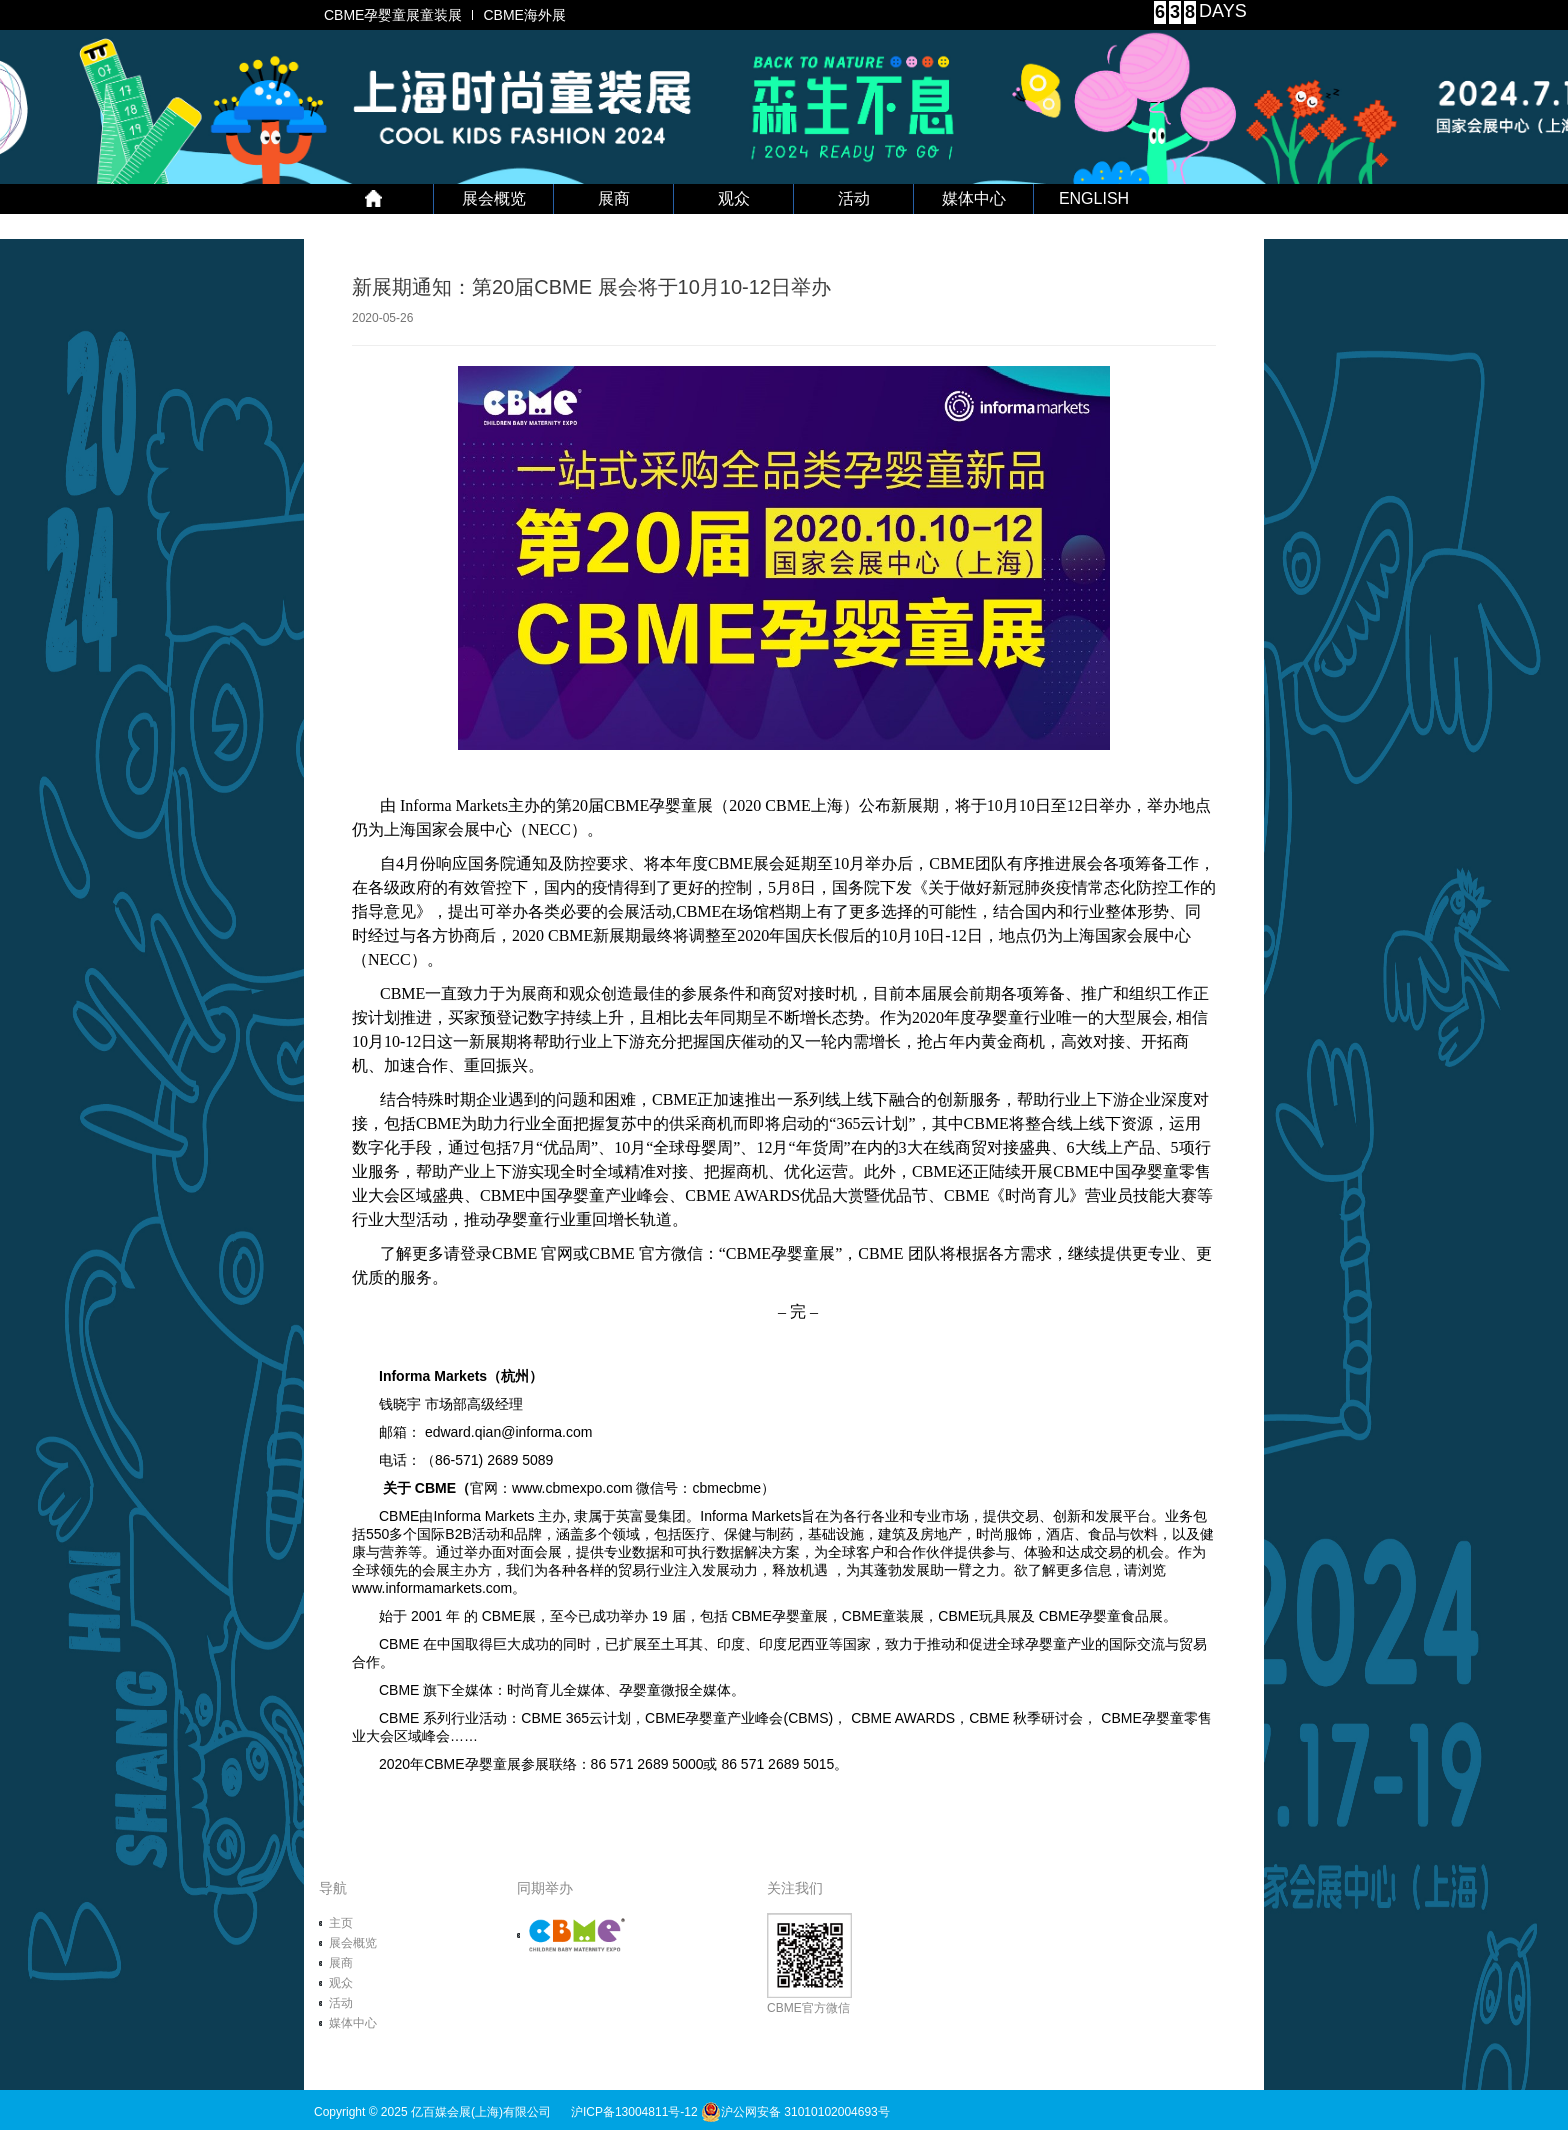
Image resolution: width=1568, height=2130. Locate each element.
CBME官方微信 (809, 1964)
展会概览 (494, 198)
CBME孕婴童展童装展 (393, 15)
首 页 (374, 199)
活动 (854, 198)
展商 (614, 198)
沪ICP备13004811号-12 (634, 2112)
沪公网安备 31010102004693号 (795, 2112)
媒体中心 (974, 198)
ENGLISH (1094, 198)
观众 (734, 198)
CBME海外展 (524, 15)
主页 (341, 1923)
